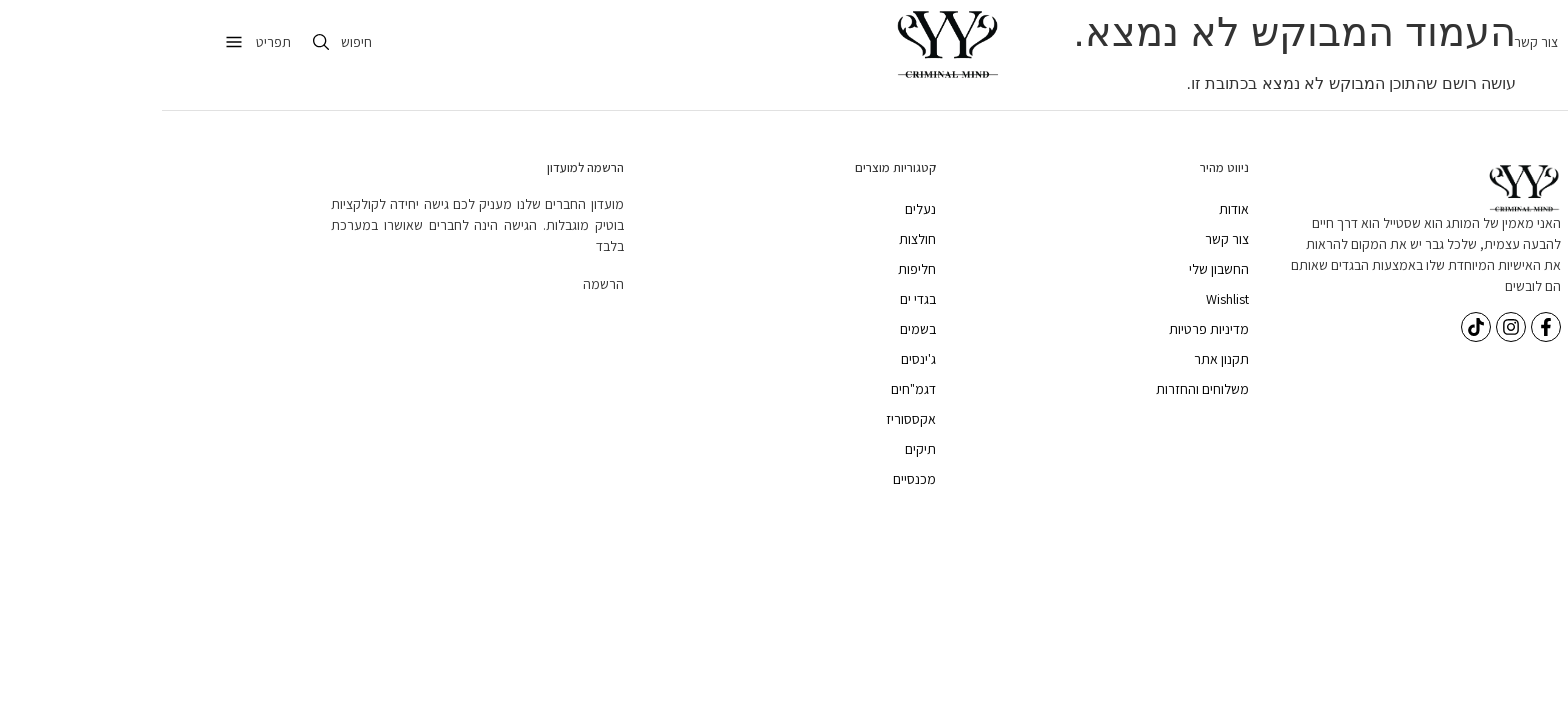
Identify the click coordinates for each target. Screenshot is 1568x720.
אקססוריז (749, 419)
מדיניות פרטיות (1047, 329)
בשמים (756, 329)
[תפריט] (72, 42)
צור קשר (1374, 42)
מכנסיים (752, 479)
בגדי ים (756, 299)
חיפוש (194, 42)
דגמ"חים (751, 389)
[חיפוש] (159, 42)
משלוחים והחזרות (1040, 389)
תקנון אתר (1059, 359)
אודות (1072, 209)
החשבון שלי (1057, 269)
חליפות (755, 269)
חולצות (755, 239)
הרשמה (441, 284)
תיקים (758, 449)
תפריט (111, 42)
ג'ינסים (756, 359)
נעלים (758, 209)
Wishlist (1065, 299)
